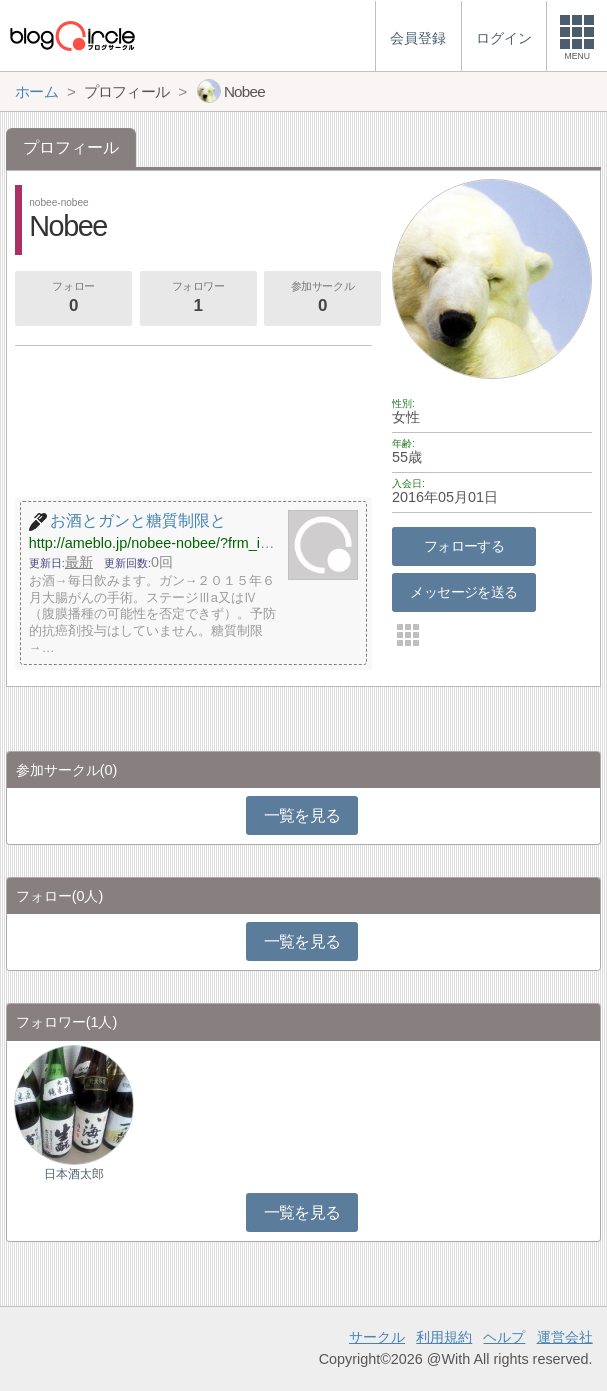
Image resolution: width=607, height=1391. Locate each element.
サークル (377, 1337)
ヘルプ (504, 1337)
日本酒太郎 (74, 1174)
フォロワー (198, 299)
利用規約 (444, 1337)
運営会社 (565, 1337)
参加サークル (322, 299)
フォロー (73, 299)
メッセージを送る (463, 592)
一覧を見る (302, 815)
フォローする (464, 546)
